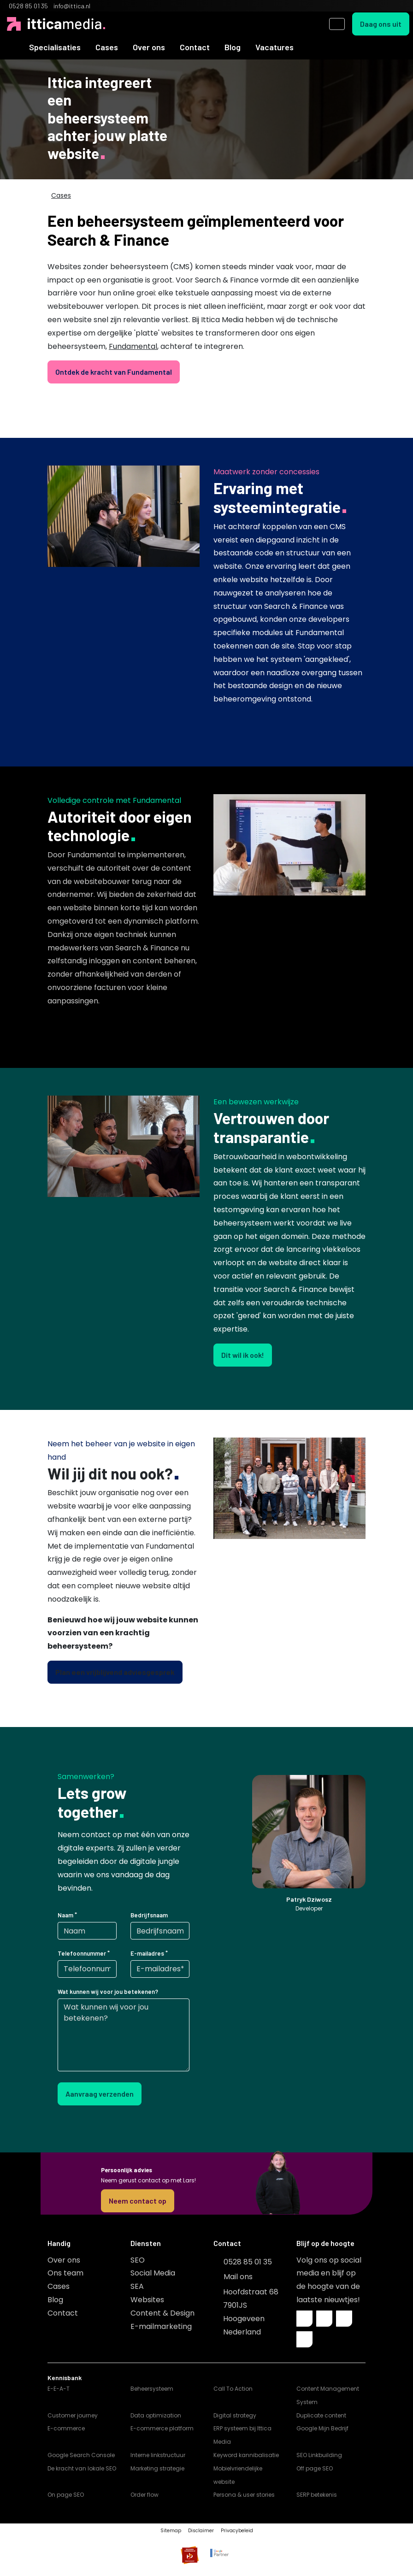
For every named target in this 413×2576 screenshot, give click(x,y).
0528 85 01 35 (248, 2262)
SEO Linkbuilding (319, 2455)
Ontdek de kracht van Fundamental (113, 371)
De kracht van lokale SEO (81, 2468)
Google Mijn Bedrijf (322, 2428)
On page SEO (65, 2495)
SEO (137, 2260)
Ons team (65, 2273)
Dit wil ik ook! (242, 1354)
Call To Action (233, 2389)
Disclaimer (201, 2530)
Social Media (152, 2273)
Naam (65, 1915)
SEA (137, 2286)
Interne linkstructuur (157, 2455)
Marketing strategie (157, 2468)
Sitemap (170, 2530)
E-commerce (66, 2428)
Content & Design (162, 2313)
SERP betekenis (316, 2495)
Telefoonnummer (82, 1953)
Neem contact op (137, 2200)
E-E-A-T (58, 2389)
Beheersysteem (151, 2389)
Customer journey (72, 2415)
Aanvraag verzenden (99, 2093)
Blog (232, 47)
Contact (195, 47)
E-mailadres (147, 1953)
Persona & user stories (244, 2495)
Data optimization (155, 2415)
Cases (106, 47)
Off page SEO (314, 2468)
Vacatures (274, 47)
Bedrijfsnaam (149, 1915)
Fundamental (133, 346)
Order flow (144, 2495)
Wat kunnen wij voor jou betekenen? (108, 1991)
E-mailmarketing (161, 2326)
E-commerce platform (162, 2428)
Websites (147, 2299)
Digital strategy (234, 2415)
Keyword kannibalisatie (246, 2455)
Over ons (149, 47)
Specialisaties (55, 47)
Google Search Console (81, 2455)
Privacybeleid (237, 2530)
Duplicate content (321, 2415)
